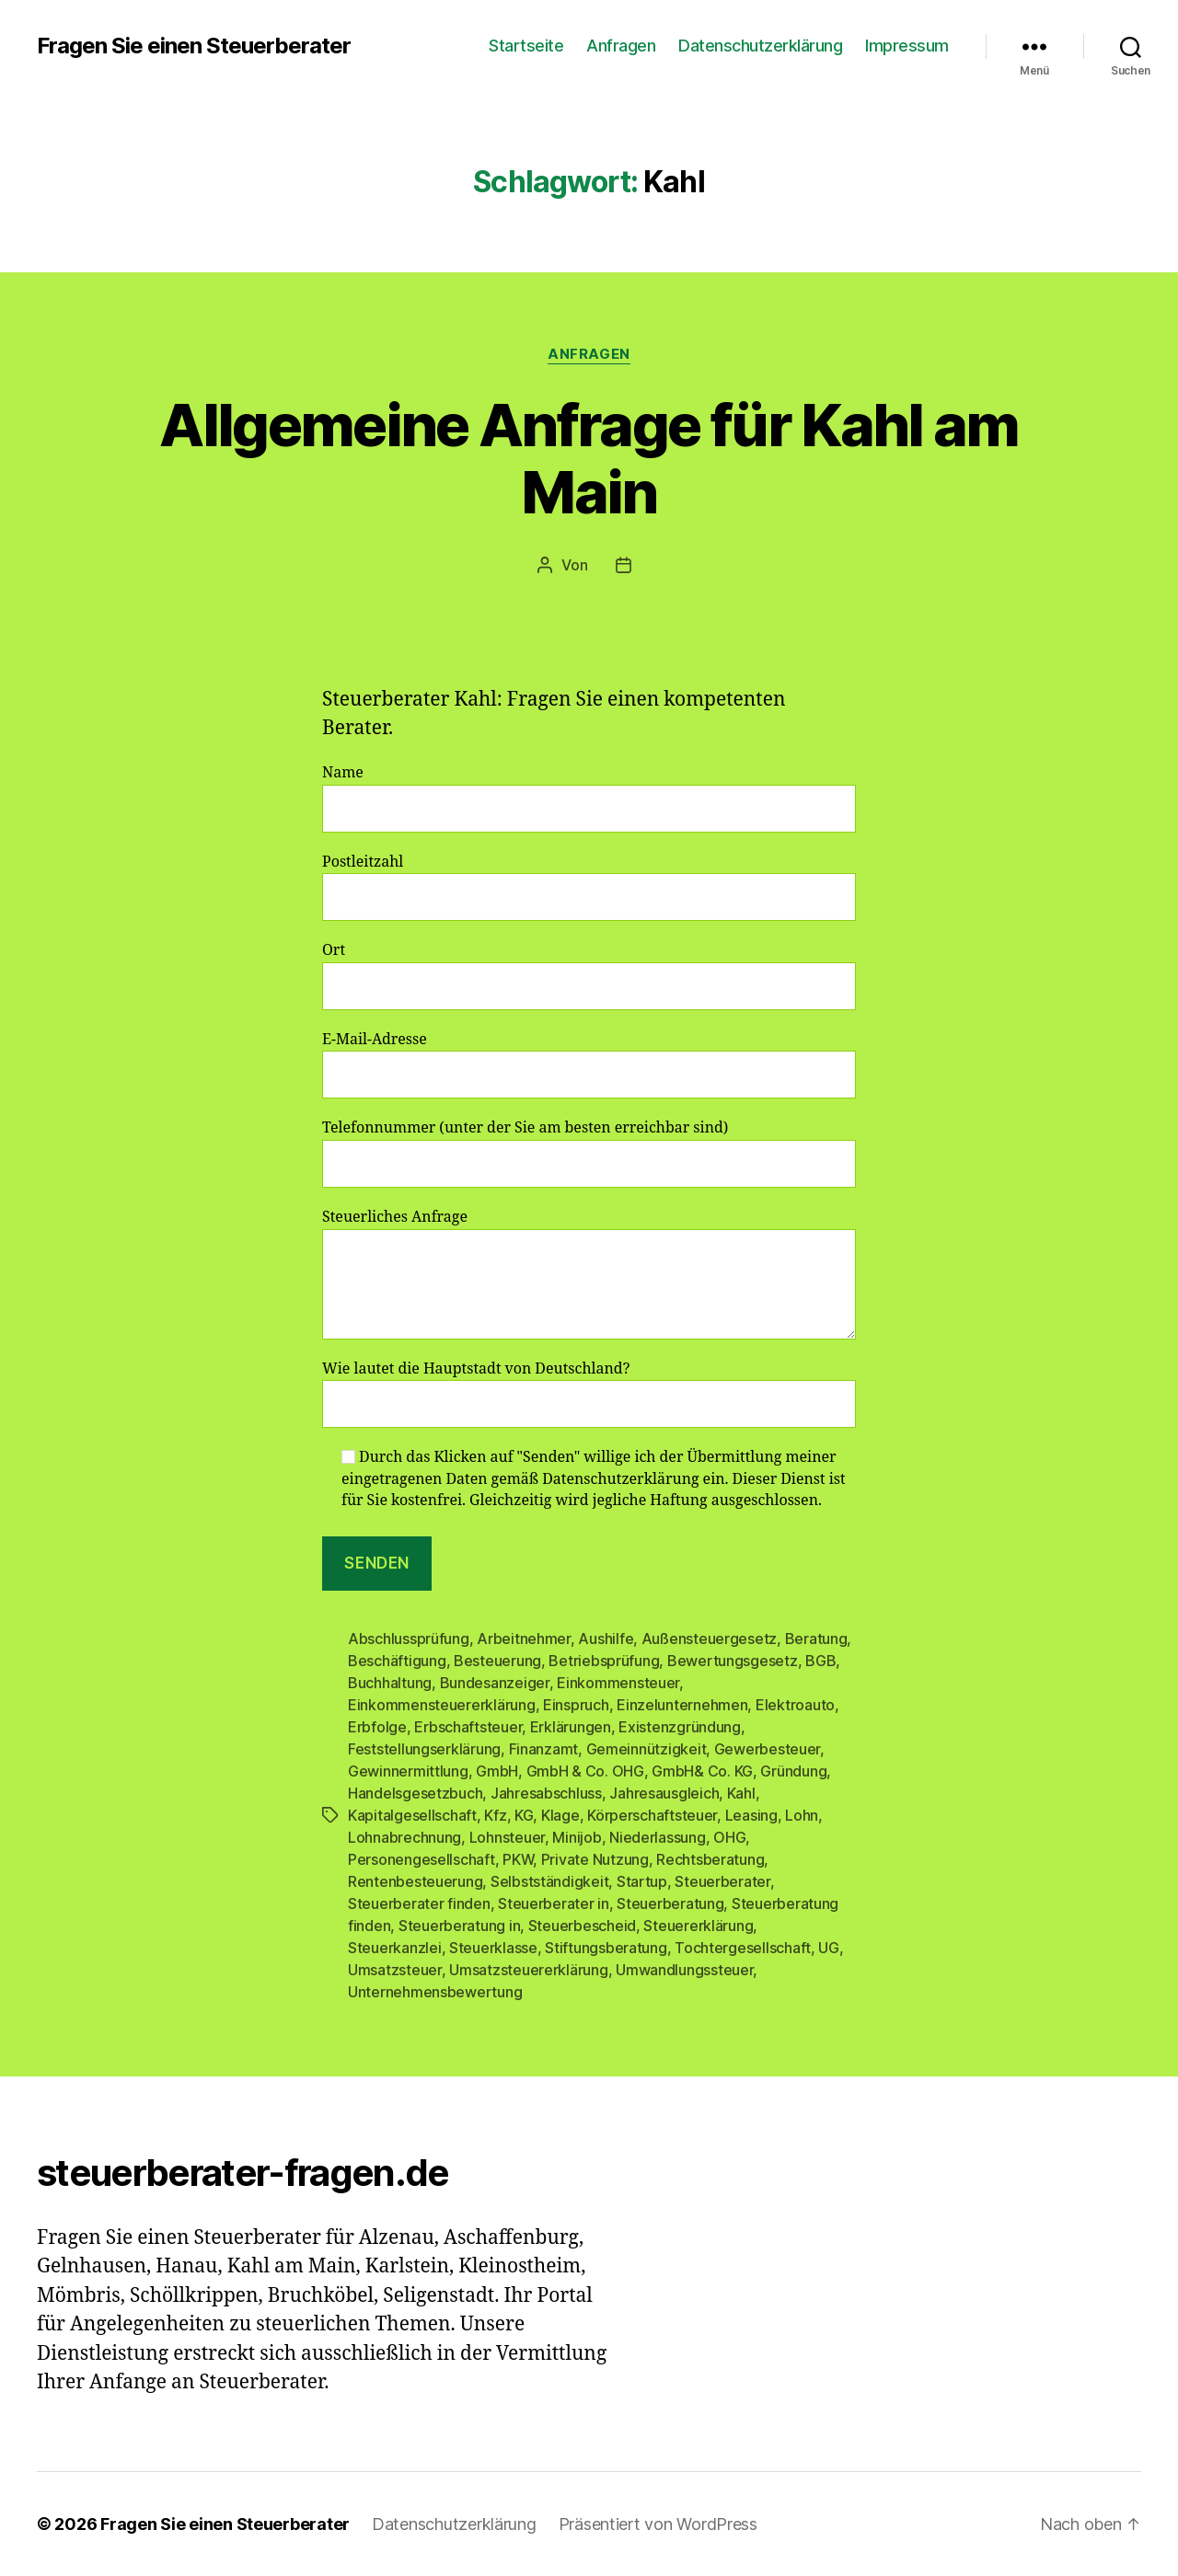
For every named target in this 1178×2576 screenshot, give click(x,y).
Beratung (816, 1638)
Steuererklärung (698, 1925)
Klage (560, 1815)
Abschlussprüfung (408, 1638)
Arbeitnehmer (524, 1638)
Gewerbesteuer (767, 1749)
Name (589, 798)
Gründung (793, 1771)
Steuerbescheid (582, 1925)
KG (523, 1815)
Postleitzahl (589, 887)
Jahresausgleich (664, 1793)
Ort (589, 975)
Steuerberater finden (419, 1903)
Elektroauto (795, 1705)
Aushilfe (605, 1638)
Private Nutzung (595, 1859)
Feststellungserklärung (424, 1749)
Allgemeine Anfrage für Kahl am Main (588, 458)
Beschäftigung (397, 1660)
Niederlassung (657, 1837)
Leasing (751, 1815)
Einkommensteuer (618, 1682)
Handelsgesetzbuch (415, 1793)
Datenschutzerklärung (760, 45)
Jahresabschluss (546, 1793)
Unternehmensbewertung (435, 1992)
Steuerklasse (493, 1947)
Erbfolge (377, 1727)
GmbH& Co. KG (702, 1771)
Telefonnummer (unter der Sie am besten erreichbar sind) (589, 1153)
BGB (820, 1660)
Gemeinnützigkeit (646, 1749)
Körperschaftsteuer (652, 1815)
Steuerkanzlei (395, 1947)
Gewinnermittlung (408, 1771)
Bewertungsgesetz (732, 1660)
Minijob (576, 1837)
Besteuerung (497, 1660)
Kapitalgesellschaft (412, 1815)
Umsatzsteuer (395, 1970)
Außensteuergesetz (709, 1638)
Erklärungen (570, 1727)
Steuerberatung (670, 1903)
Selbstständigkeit (549, 1881)
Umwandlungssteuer (684, 1970)
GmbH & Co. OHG (585, 1771)
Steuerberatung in (459, 1925)
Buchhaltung (390, 1682)
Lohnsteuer (507, 1837)
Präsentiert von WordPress (658, 2524)
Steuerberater (722, 1881)
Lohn (801, 1815)
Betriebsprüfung (604, 1660)
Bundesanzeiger (494, 1682)
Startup (642, 1881)
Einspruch (576, 1705)
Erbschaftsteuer (468, 1727)
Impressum (907, 45)
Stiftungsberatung (605, 1947)
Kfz (495, 1815)
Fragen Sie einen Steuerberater (194, 46)
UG (828, 1947)
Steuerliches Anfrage (589, 1274)
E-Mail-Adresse (589, 1064)
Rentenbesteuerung (415, 1881)
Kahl (741, 1793)
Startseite (526, 45)
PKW (517, 1859)
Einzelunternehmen (682, 1705)
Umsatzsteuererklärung (528, 1970)
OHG (729, 1837)
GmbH (497, 1771)
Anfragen (620, 45)
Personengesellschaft (421, 1859)
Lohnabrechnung (404, 1837)
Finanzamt (544, 1749)
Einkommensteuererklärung (442, 1705)
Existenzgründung (679, 1727)
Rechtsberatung (710, 1859)
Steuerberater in (553, 1903)
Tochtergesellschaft (743, 1947)
